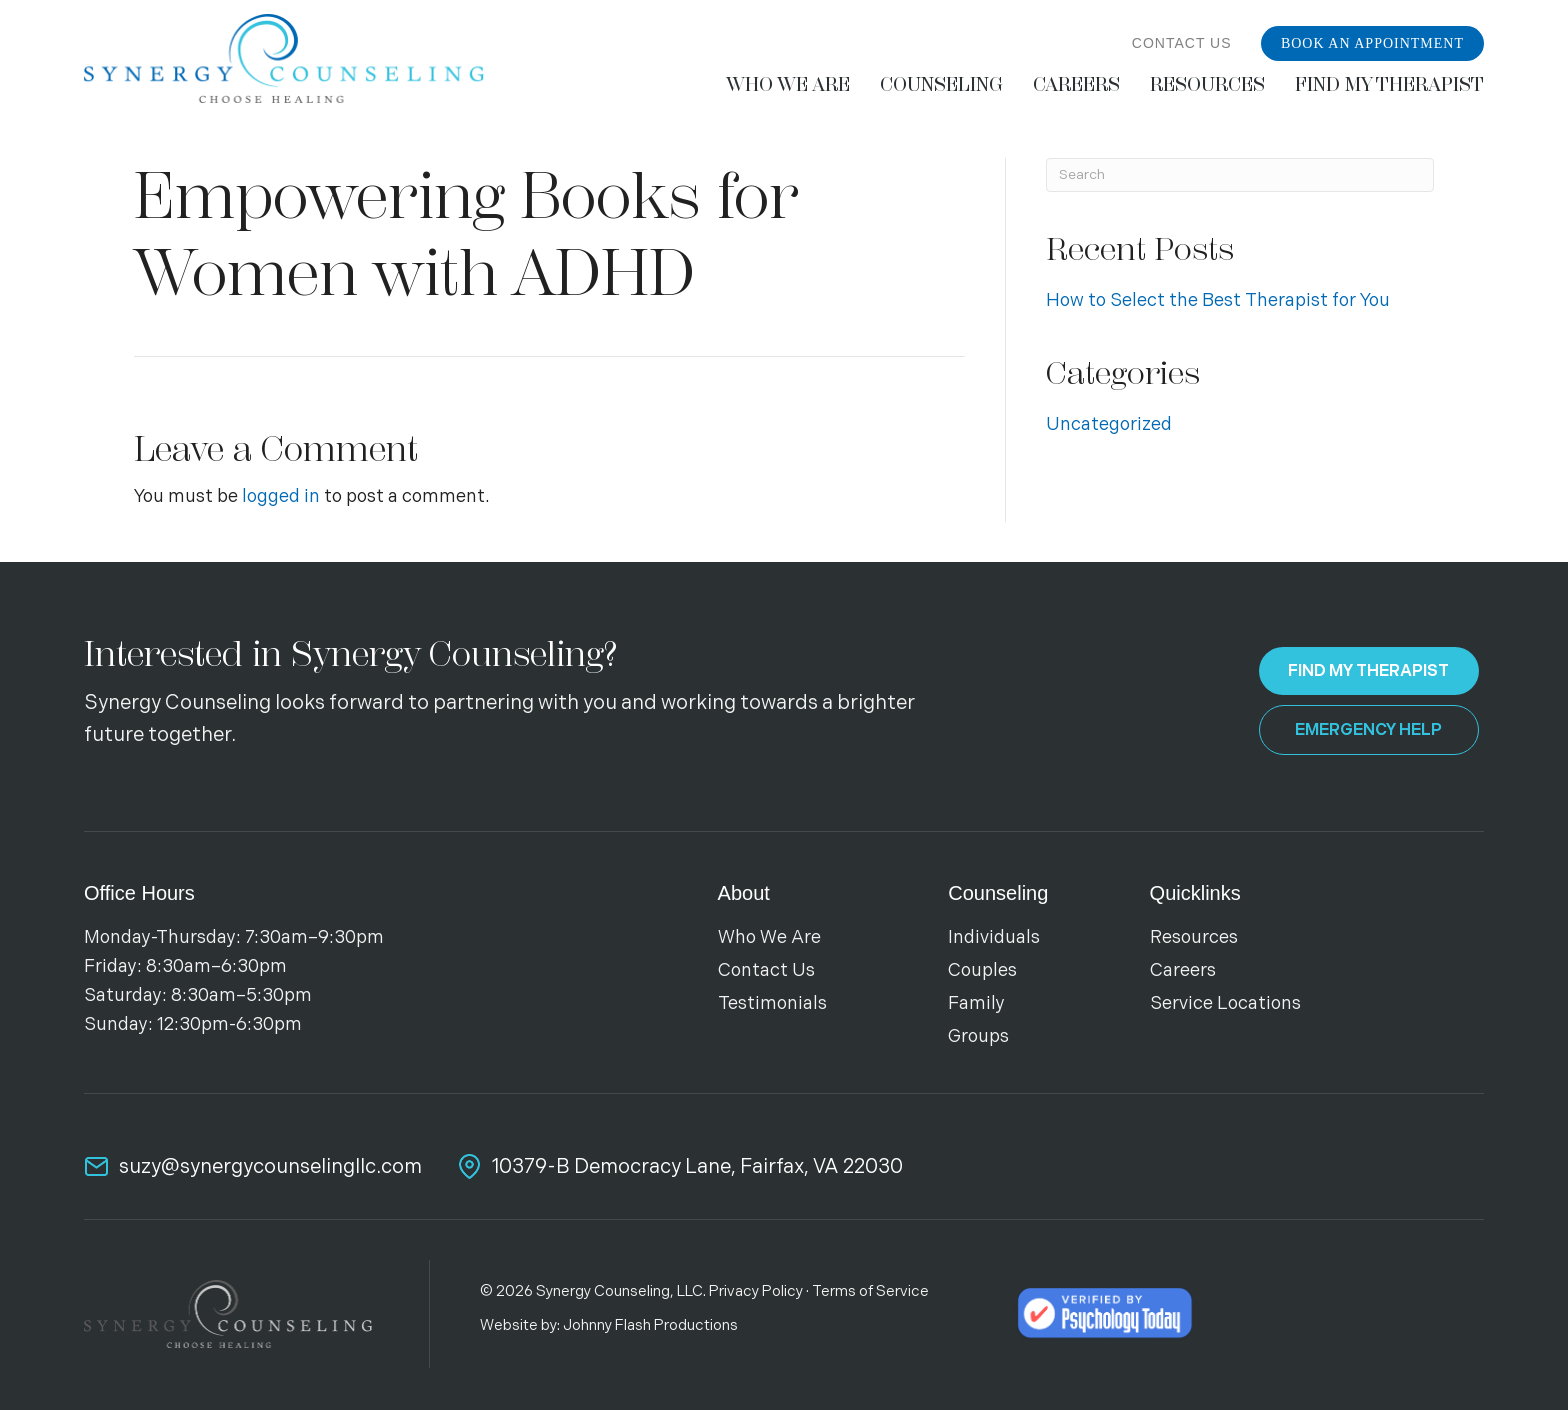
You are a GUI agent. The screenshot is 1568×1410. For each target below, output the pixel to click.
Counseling (998, 893)
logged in (281, 496)
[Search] (1240, 175)
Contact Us (1182, 43)
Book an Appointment (1372, 43)
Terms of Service (870, 1291)
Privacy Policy (756, 1291)
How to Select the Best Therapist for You (1218, 300)
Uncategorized (1109, 424)
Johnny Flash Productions (650, 1325)
